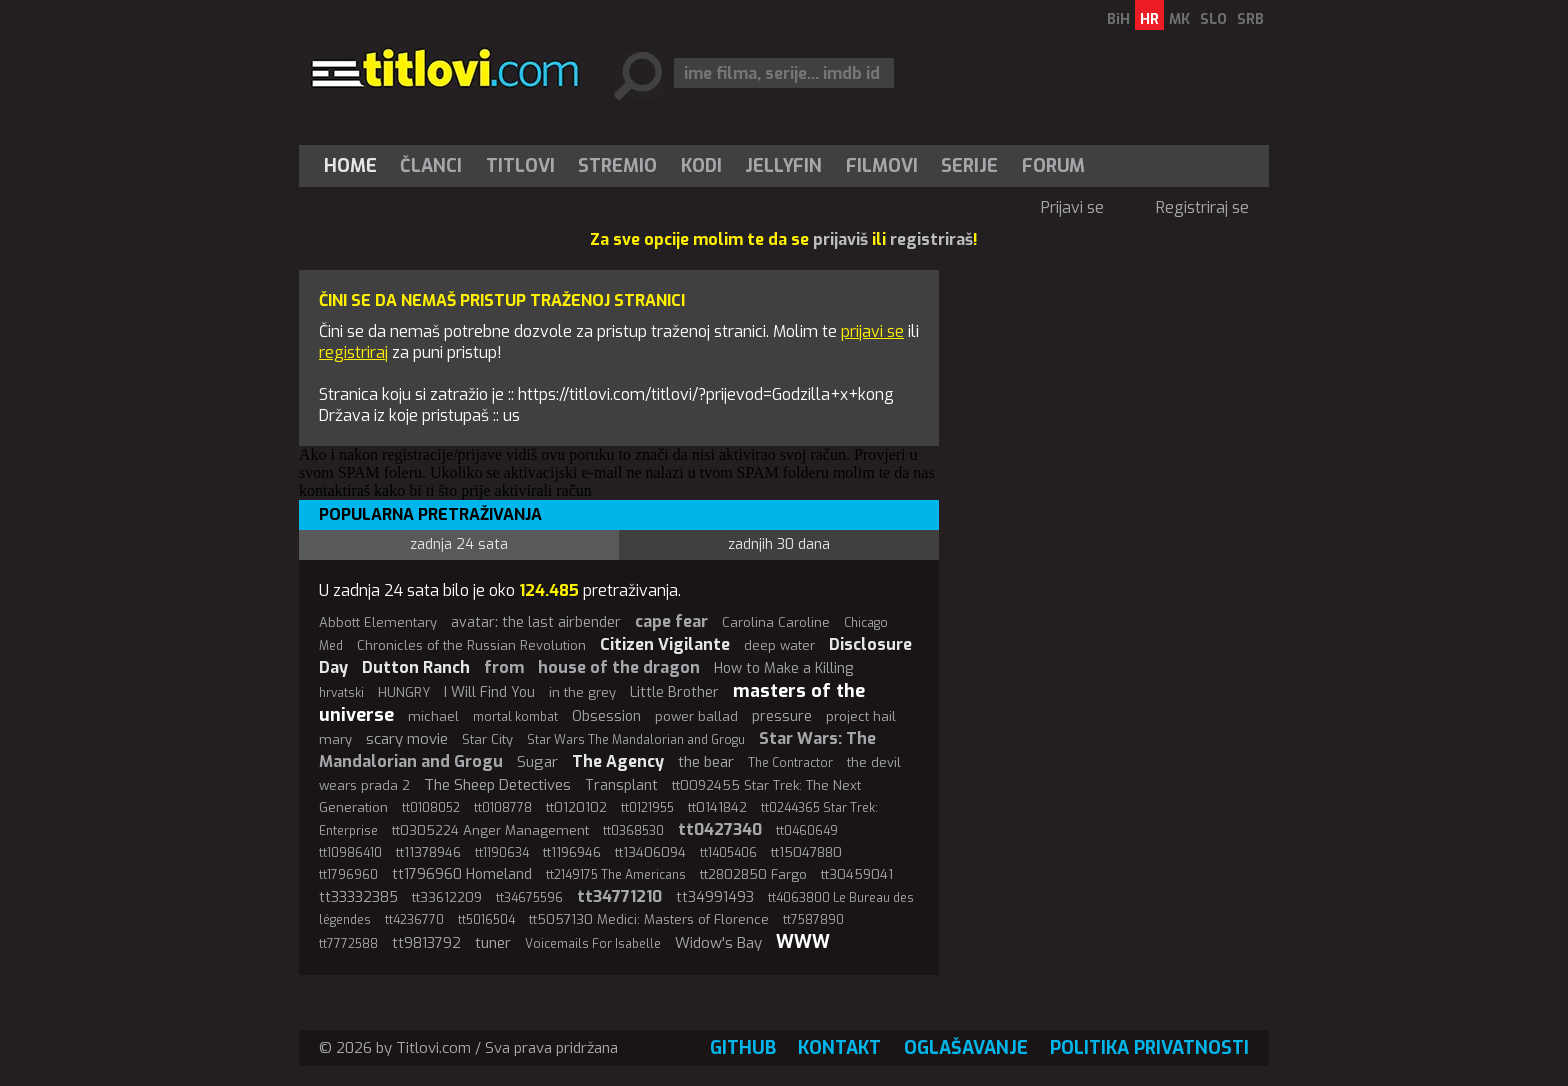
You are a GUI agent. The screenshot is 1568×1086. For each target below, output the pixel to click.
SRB (1250, 19)
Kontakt (839, 1048)
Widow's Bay (718, 943)
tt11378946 (428, 852)
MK (1179, 19)
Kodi (701, 166)
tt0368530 (633, 831)
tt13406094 (650, 852)
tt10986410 (350, 853)
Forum (1053, 166)
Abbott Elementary (378, 622)
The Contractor (790, 763)
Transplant (621, 785)
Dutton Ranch (416, 667)
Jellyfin (783, 166)
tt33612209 (447, 897)
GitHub (743, 1048)
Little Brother (674, 692)
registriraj (353, 352)
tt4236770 (414, 920)
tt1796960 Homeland (462, 874)
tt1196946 (572, 852)
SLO (1213, 19)
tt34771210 (619, 896)
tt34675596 (529, 898)
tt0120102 (576, 807)
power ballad (696, 716)
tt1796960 (348, 875)
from (504, 667)
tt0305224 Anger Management (490, 830)
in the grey (582, 692)
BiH (1118, 19)
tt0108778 (503, 808)
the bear (706, 762)
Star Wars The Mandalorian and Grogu (636, 740)
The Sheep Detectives (497, 785)
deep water (779, 645)
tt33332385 (358, 897)
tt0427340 (720, 829)
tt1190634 (502, 853)
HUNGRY (404, 692)
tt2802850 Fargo (753, 874)
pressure (782, 716)
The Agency (618, 761)
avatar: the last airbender (536, 622)
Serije (969, 166)
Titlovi (520, 166)
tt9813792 (426, 943)
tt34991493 (715, 897)
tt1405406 (728, 853)
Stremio (617, 166)
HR (1149, 19)
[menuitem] (355, 166)
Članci (431, 166)
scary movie (407, 739)
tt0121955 (647, 808)
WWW (803, 942)
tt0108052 (431, 808)
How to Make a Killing (783, 668)
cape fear (671, 621)
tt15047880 (806, 852)
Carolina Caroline (776, 622)
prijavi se (872, 331)
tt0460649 (807, 831)
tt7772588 (348, 944)
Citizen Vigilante (665, 644)
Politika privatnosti (1149, 1048)
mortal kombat (515, 717)
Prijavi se (1072, 207)
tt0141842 (717, 807)
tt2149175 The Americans (616, 875)
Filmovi (882, 166)
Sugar (537, 762)
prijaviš (840, 239)
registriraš (931, 239)
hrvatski (341, 693)
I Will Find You (489, 692)
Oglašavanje (966, 1048)
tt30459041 (857, 874)
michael (433, 716)
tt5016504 (486, 920)
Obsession (606, 716)
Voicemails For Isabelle (593, 944)
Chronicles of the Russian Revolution (471, 645)
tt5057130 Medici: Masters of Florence (649, 919)
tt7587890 (813, 920)
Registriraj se (1202, 207)
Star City (487, 739)
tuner (493, 943)
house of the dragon (619, 667)
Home (350, 166)
